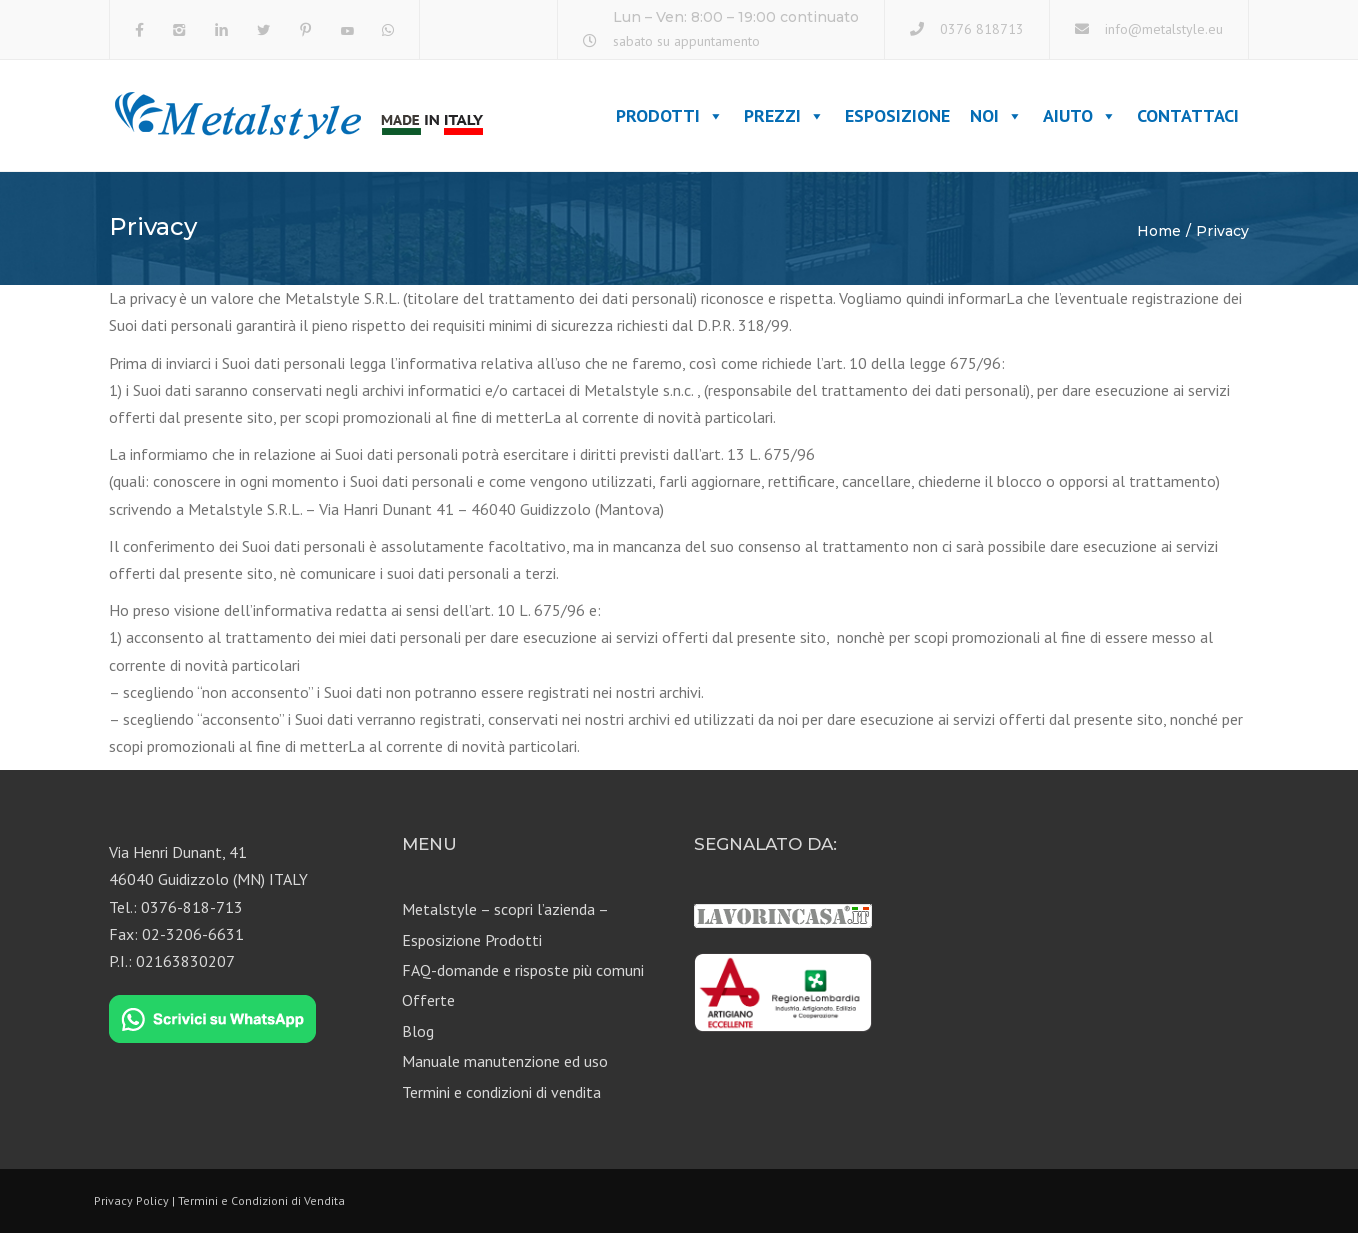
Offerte (428, 1000)
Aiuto (1080, 115)
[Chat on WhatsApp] (212, 1020)
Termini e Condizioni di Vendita (261, 1200)
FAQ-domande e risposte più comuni (523, 970)
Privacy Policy (131, 1200)
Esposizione (897, 115)
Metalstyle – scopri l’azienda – (505, 909)
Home (1159, 231)
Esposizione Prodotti (472, 940)
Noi (996, 115)
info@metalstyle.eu (1164, 29)
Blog (418, 1031)
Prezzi (784, 115)
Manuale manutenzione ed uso (505, 1061)
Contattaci (1188, 115)
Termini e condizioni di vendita (501, 1092)
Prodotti (670, 115)
